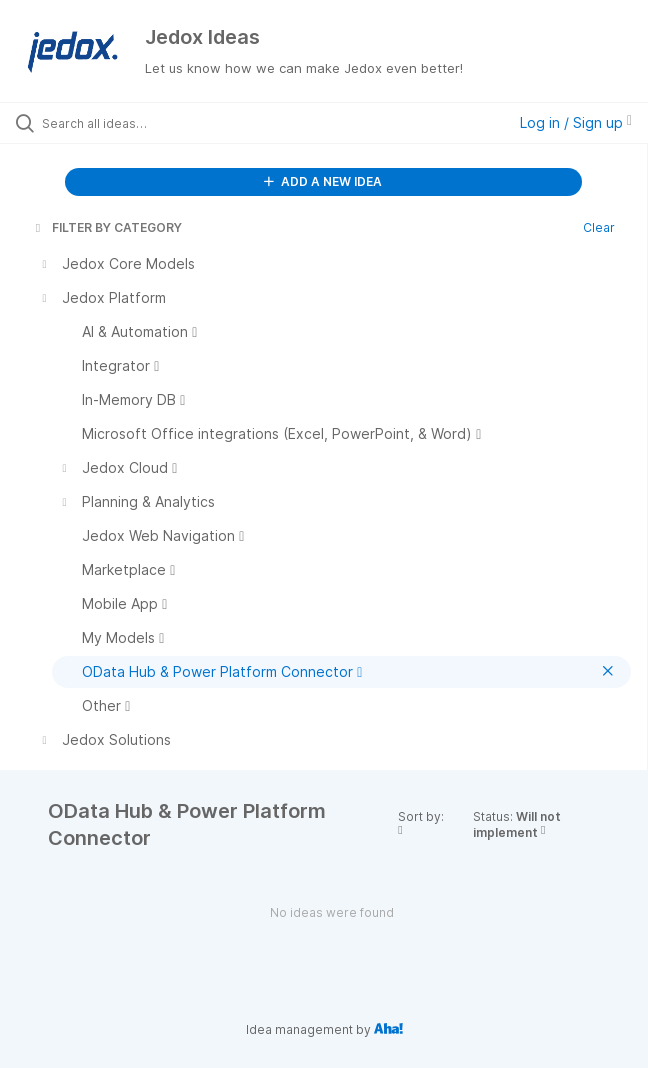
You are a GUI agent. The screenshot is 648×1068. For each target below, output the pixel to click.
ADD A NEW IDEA (323, 181)
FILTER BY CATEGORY (107, 227)
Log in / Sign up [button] (576, 122)
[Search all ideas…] (155, 123)
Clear (599, 227)
